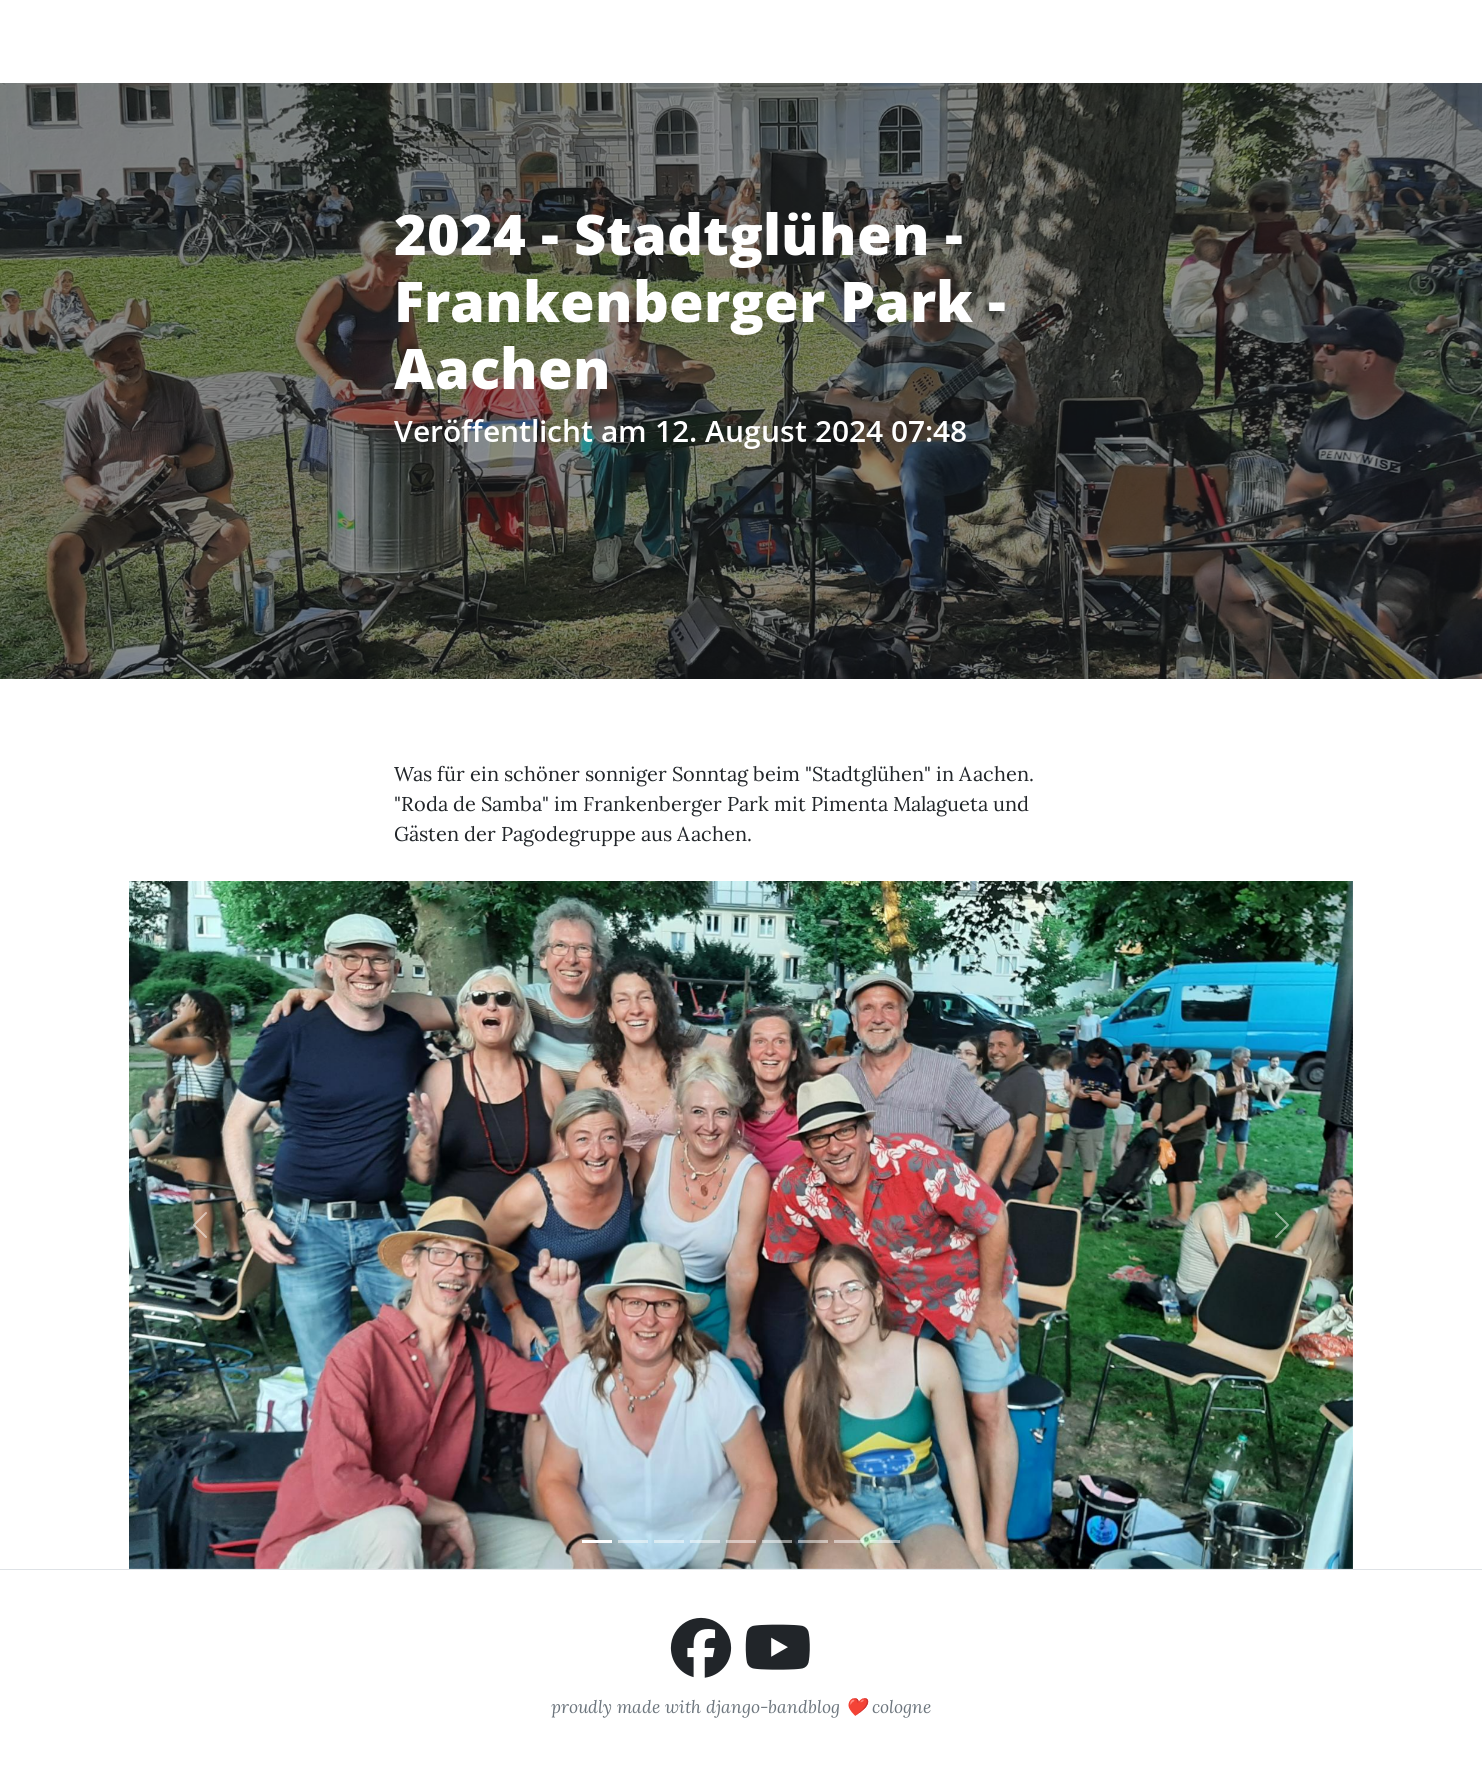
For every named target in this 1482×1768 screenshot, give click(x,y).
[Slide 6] (777, 1541)
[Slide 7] (813, 1541)
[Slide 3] (669, 1541)
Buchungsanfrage (1155, 40)
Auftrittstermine (988, 40)
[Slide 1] (597, 1541)
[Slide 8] (849, 1541)
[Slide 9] (885, 1541)
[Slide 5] (741, 1541)
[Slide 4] (705, 1541)
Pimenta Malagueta (228, 40)
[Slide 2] (633, 1541)
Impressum (1296, 40)
